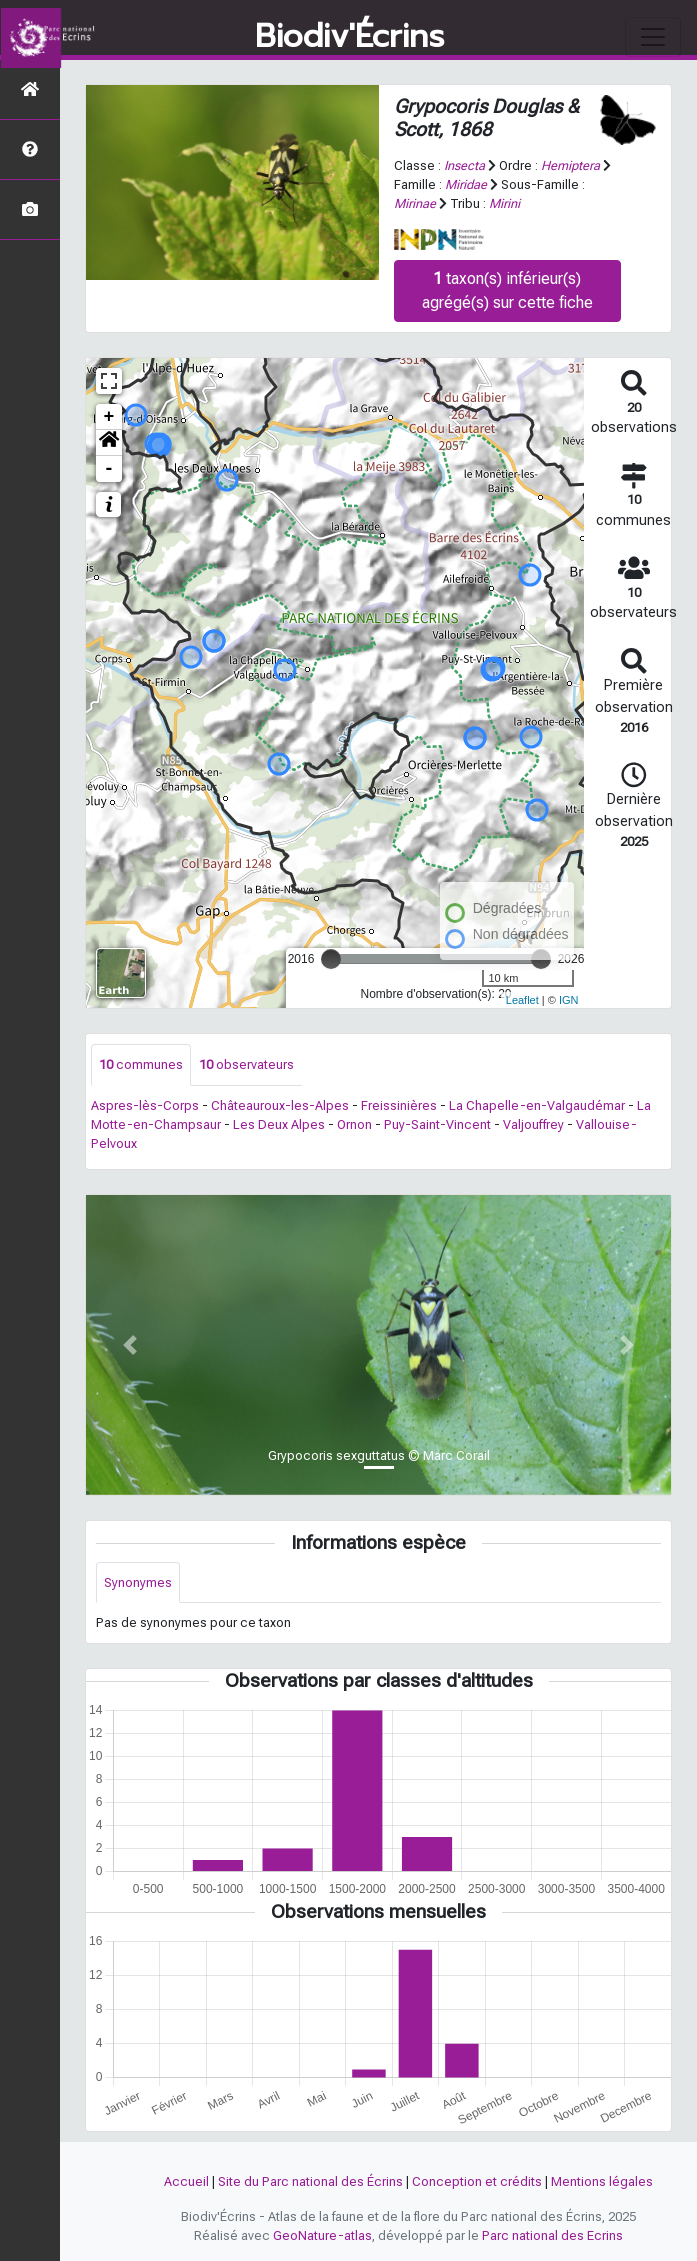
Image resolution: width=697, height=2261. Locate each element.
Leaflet (522, 1000)
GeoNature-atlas (322, 2235)
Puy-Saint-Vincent (437, 1124)
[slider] (331, 959)
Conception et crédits (477, 2181)
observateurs (246, 1064)
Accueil (186, 2181)
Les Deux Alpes (279, 1124)
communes (141, 1064)
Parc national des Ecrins (552, 2235)
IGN (569, 1000)
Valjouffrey (533, 1124)
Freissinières (399, 1105)
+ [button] (109, 417)
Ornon (354, 1124)
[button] (109, 443)
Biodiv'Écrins (349, 37)
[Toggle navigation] (653, 37)
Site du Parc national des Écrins (310, 2181)
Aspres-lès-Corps (145, 1105)
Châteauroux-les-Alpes (280, 1105)
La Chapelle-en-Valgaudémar (537, 1105)
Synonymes (138, 1582)
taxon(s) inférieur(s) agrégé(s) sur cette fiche (507, 290)
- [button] (109, 469)
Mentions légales (602, 2181)
